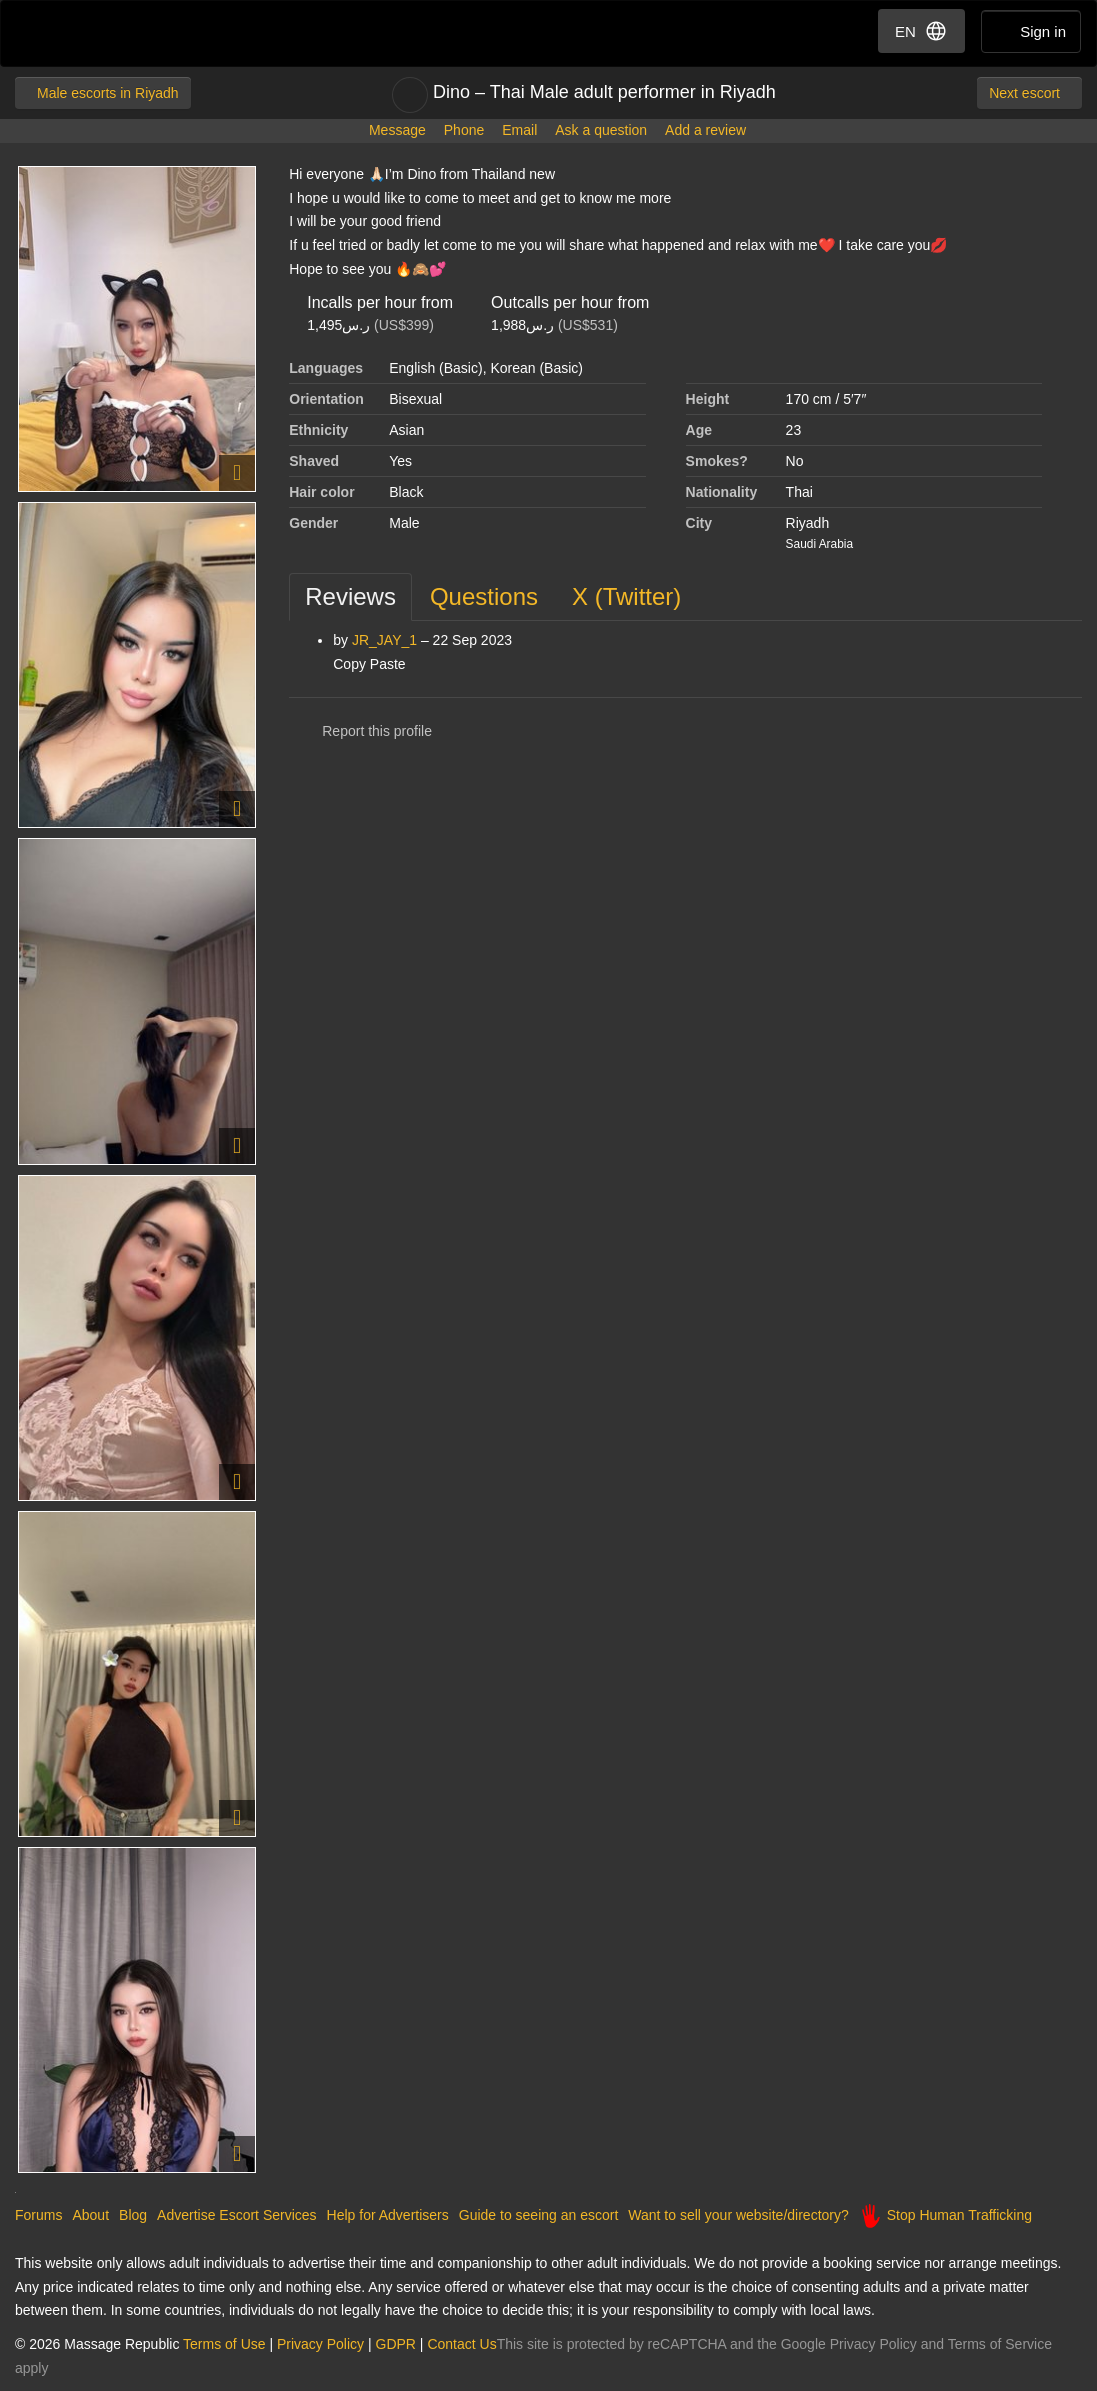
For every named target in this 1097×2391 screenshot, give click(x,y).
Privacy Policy (320, 2344)
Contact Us (461, 2344)
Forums (38, 2215)
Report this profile (360, 731)
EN (921, 31)
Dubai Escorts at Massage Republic (83, 33)
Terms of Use (224, 2344)
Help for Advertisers (388, 2215)
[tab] (350, 597)
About (90, 2215)
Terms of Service (1000, 2344)
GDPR (396, 2344)
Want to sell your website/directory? (738, 2215)
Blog (133, 2215)
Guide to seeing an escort (539, 2215)
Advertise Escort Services (237, 2215)
